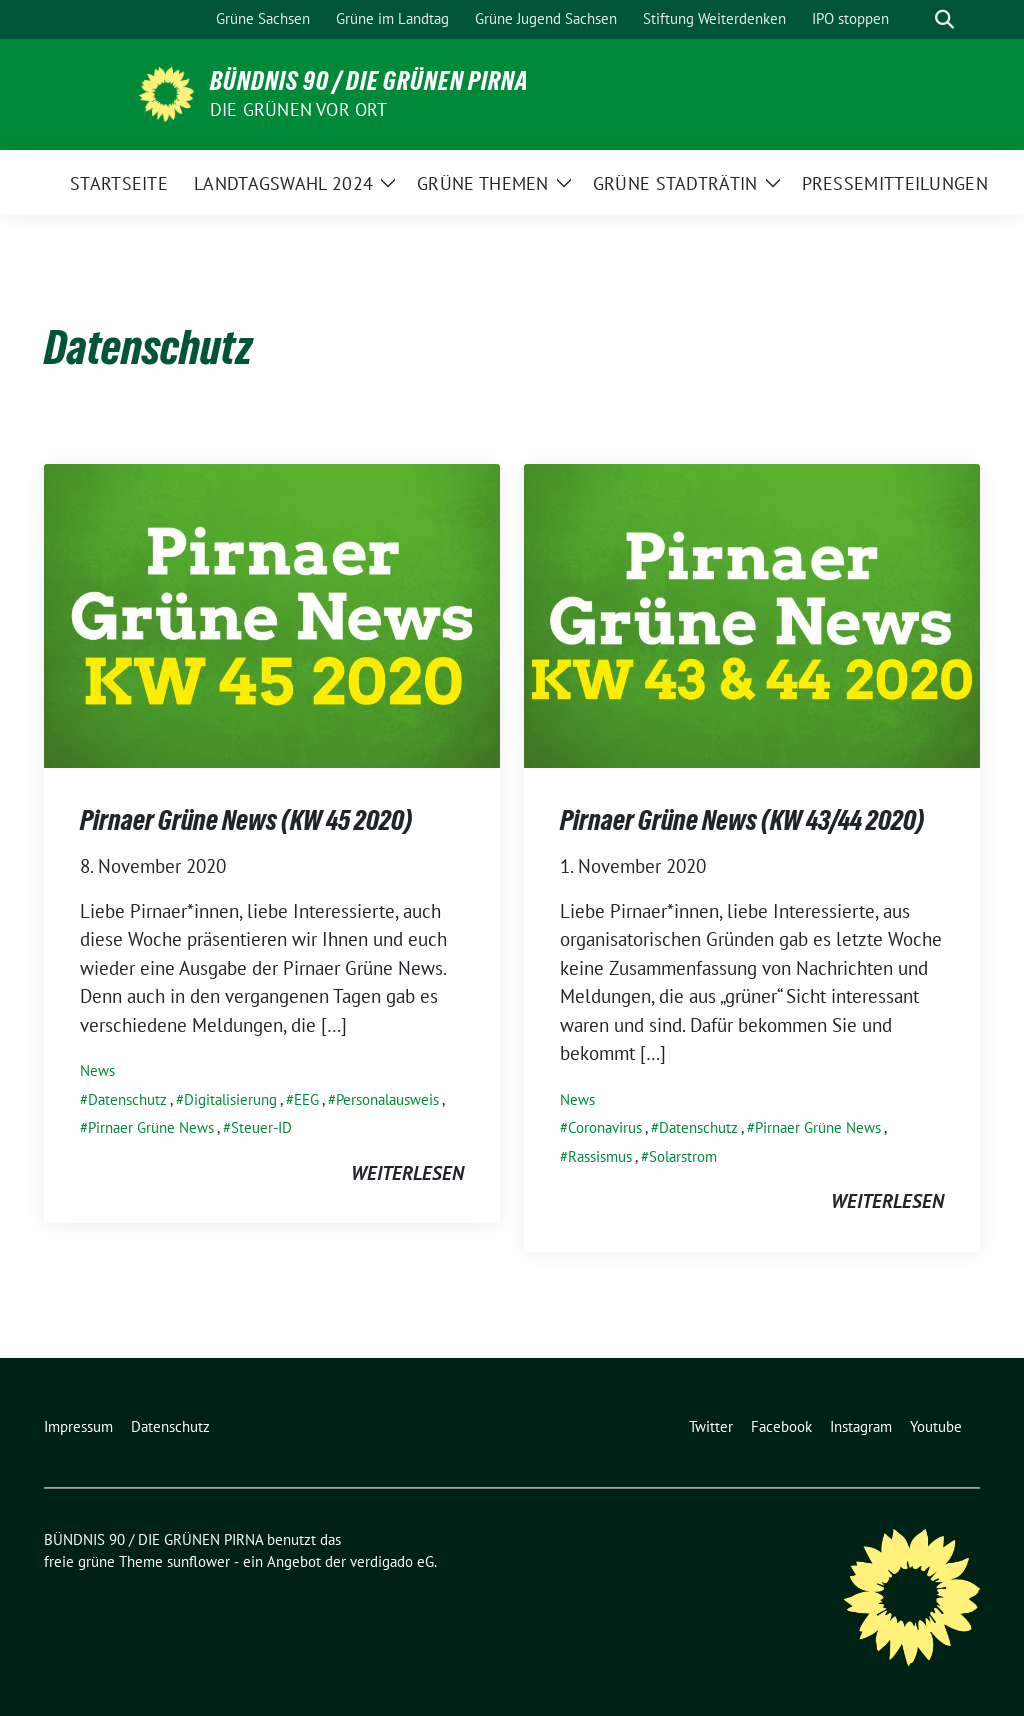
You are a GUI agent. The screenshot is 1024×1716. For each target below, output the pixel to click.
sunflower (198, 1561)
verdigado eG (392, 1561)
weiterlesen (407, 1173)
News (97, 1070)
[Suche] (916, 19)
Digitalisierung (230, 1099)
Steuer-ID (261, 1127)
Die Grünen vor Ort (299, 109)
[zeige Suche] (944, 19)
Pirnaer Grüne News (151, 1127)
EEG (306, 1099)
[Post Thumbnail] (272, 614)
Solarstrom (683, 1156)
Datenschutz (127, 1099)
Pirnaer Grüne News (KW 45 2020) (246, 820)
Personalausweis (387, 1099)
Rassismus (600, 1156)
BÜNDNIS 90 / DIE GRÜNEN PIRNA (369, 81)
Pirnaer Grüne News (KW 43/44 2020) (742, 820)
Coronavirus (605, 1127)
